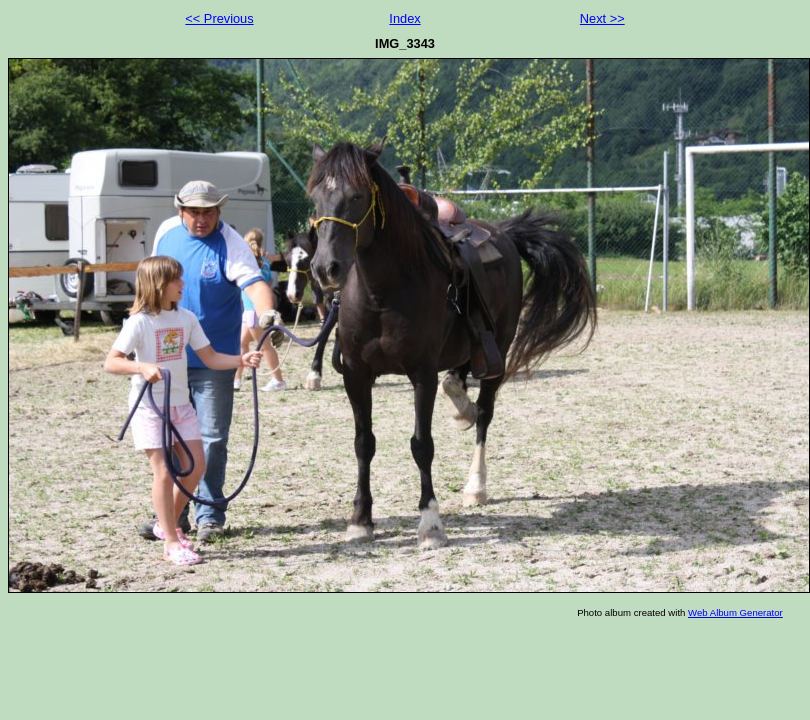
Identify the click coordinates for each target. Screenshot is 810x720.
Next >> (602, 18)
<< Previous (219, 18)
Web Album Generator (735, 612)
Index (404, 18)
